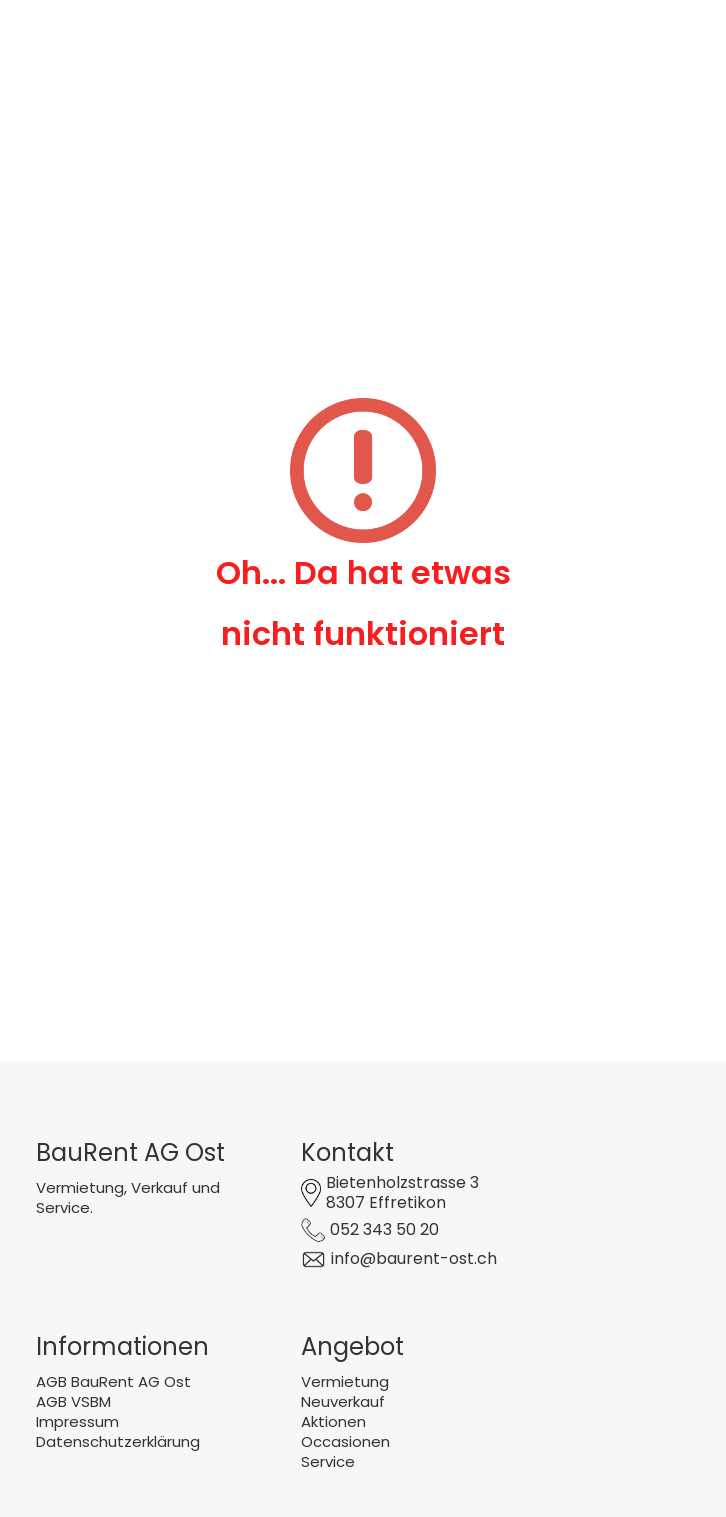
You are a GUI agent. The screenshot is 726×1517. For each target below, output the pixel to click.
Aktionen (333, 1421)
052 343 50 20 (384, 1229)
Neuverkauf (343, 1401)
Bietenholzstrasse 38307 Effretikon (402, 1192)
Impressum (77, 1421)
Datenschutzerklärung (118, 1441)
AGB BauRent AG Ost (113, 1381)
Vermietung (345, 1381)
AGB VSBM (73, 1401)
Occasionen (345, 1441)
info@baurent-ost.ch (414, 1258)
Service (328, 1461)
